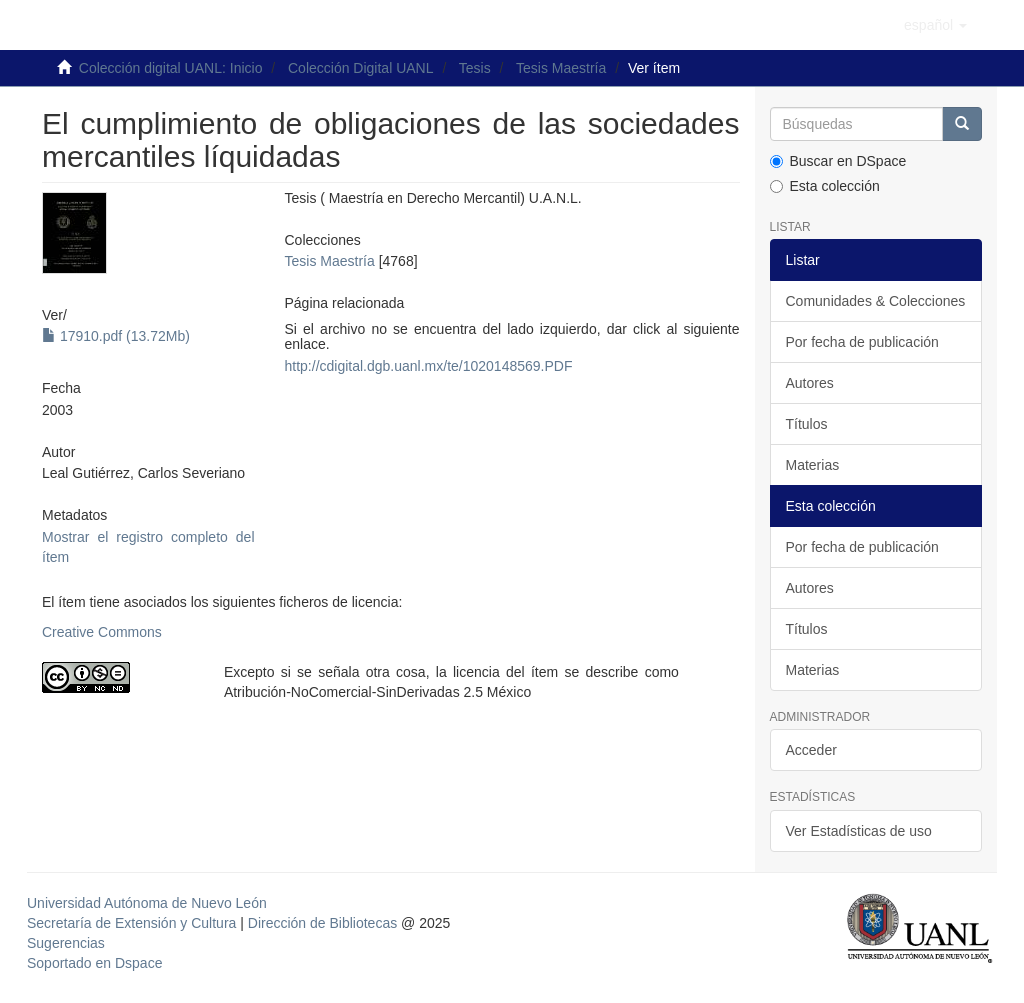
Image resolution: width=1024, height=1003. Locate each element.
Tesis (475, 68)
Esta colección (825, 186)
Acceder (811, 750)
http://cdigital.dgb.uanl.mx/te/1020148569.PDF (429, 366)
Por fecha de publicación (862, 342)
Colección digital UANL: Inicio (171, 68)
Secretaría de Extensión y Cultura (133, 923)
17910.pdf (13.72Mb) (116, 336)
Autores (810, 383)
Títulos (807, 424)
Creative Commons (102, 632)
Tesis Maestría (561, 68)
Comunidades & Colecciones (876, 301)
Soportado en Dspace (94, 963)
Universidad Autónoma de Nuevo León (147, 903)
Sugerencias (66, 943)
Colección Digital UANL (361, 68)
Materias (813, 465)
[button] (935, 25)
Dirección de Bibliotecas (322, 923)
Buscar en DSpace (838, 161)
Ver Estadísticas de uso (859, 831)
